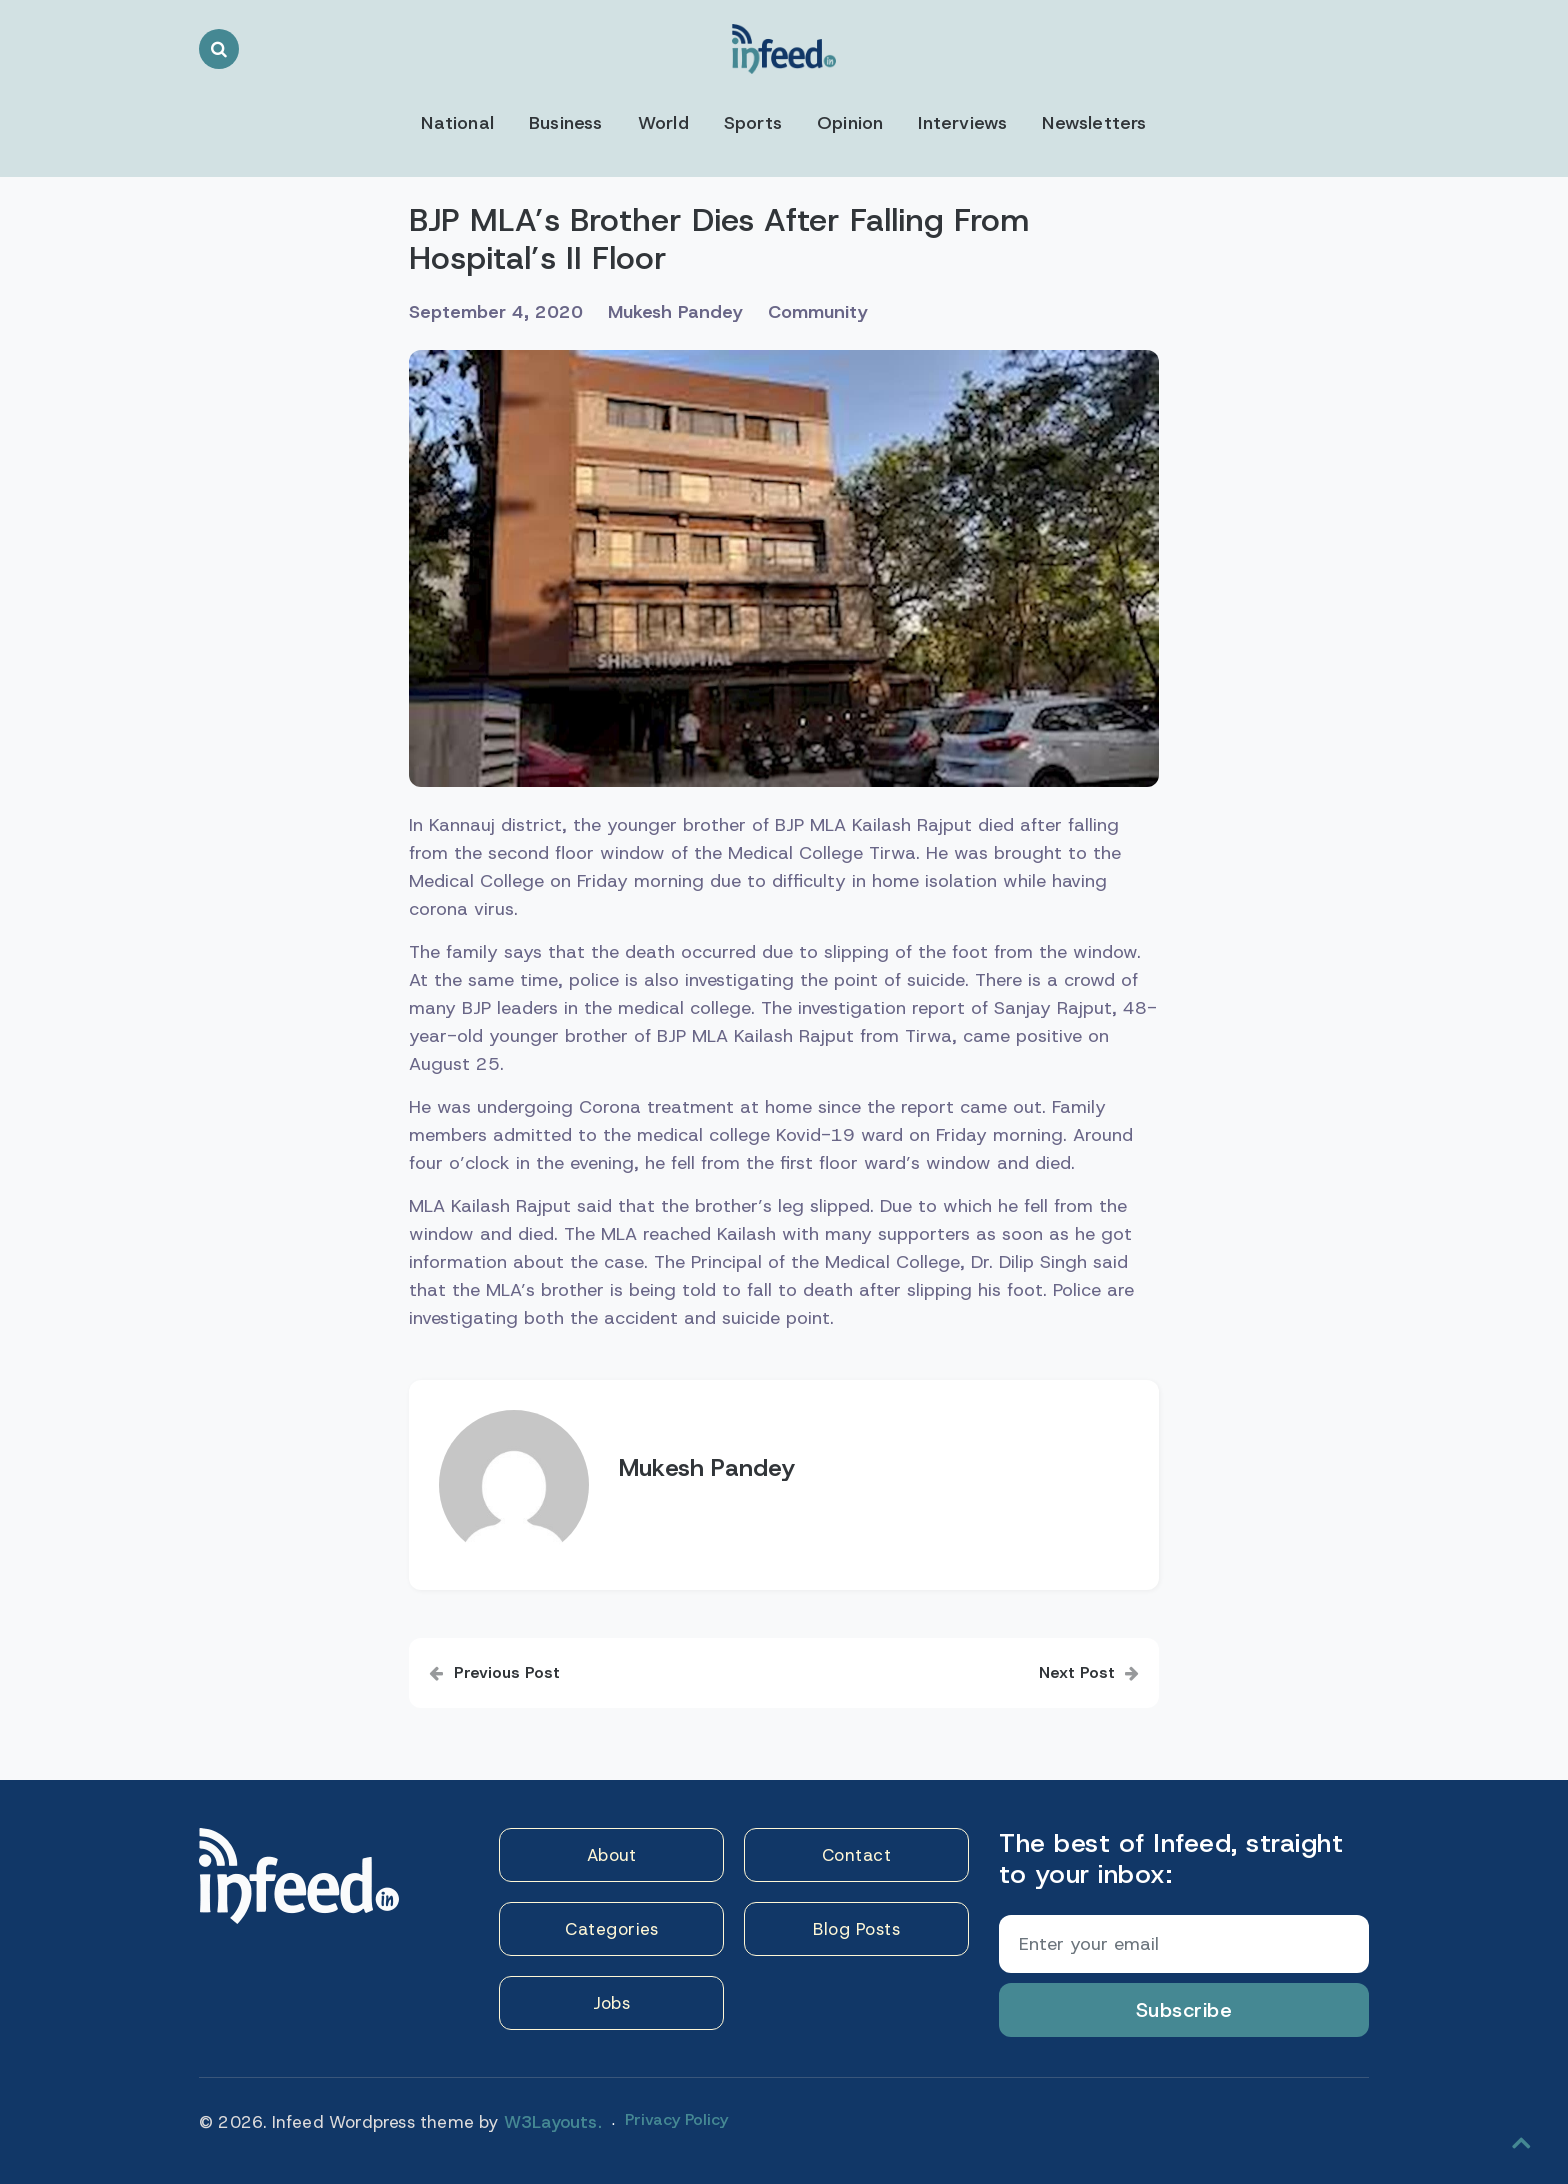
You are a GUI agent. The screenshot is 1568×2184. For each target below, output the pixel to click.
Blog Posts (856, 1929)
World (663, 123)
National (457, 123)
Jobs (611, 2003)
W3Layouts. (553, 2122)
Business (566, 123)
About (612, 1855)
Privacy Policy (676, 2119)
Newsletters (1094, 123)
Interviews (962, 123)
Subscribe (1184, 2010)
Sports (753, 123)
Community (818, 312)
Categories (611, 1929)
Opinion (850, 123)
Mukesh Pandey (675, 312)
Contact (857, 1855)
